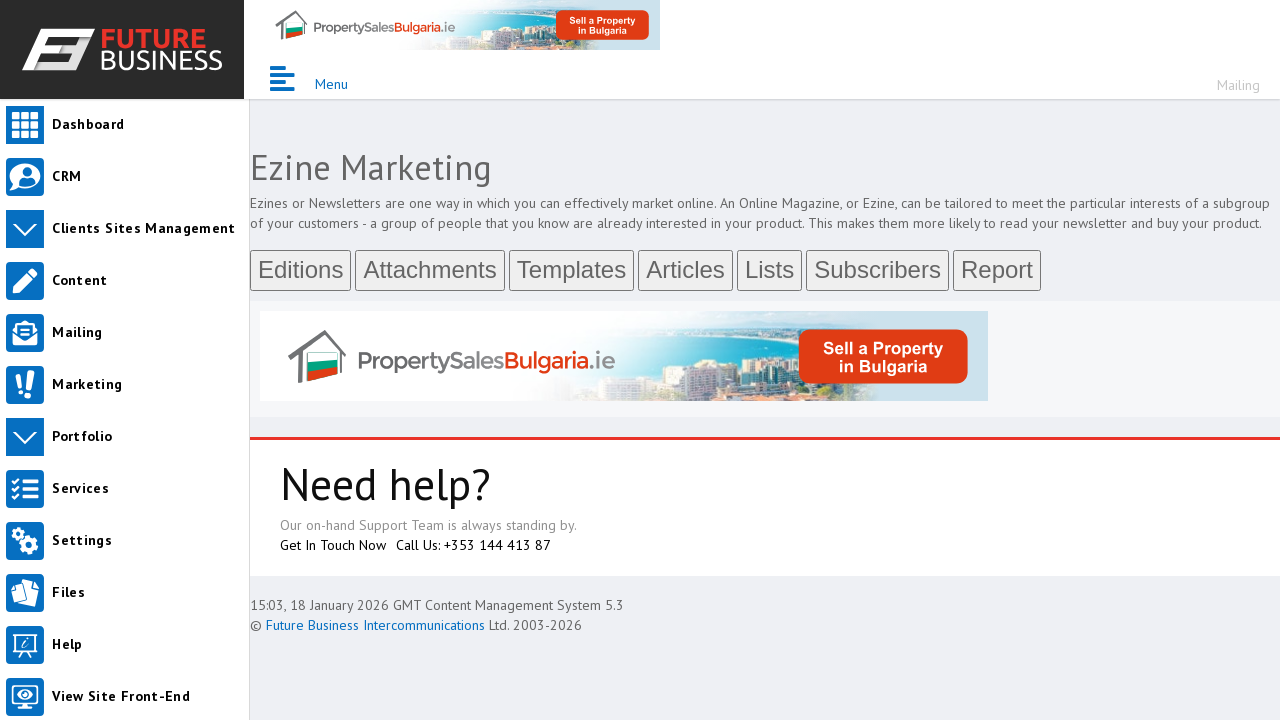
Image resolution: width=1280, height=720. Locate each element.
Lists (769, 269)
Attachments (429, 269)
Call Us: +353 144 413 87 (473, 545)
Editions (300, 269)
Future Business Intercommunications (375, 625)
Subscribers (877, 269)
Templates (571, 269)
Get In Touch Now (333, 545)
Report (997, 269)
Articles (685, 269)
